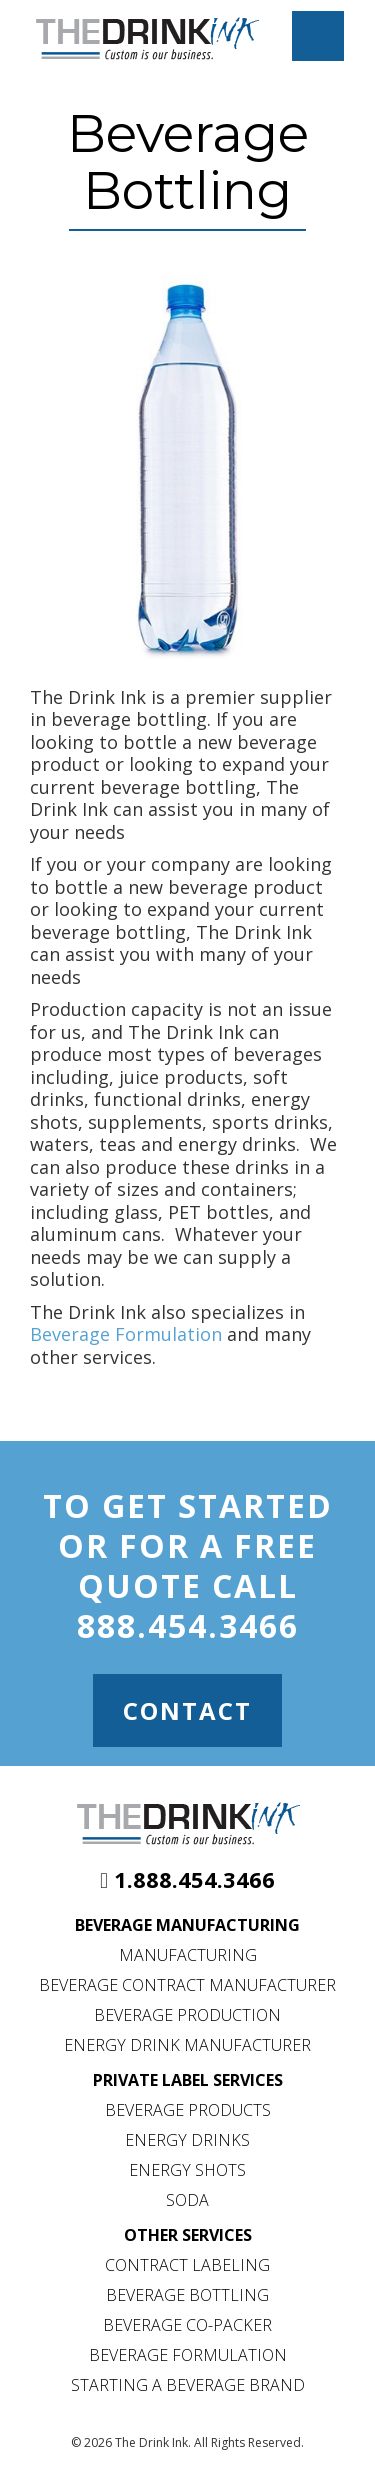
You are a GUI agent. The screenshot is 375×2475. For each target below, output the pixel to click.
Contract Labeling (187, 2265)
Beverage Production (187, 2015)
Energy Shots (187, 2170)
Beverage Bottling (187, 2295)
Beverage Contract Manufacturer (187, 1985)
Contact (187, 1710)
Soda (187, 2200)
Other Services (188, 2235)
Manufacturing (188, 1955)
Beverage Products (188, 2110)
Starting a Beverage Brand (188, 2385)
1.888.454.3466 (194, 1879)
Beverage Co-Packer (187, 2325)
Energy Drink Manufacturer (187, 2045)
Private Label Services (188, 2080)
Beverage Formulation (126, 1334)
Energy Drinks (187, 2140)
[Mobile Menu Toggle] (318, 36)
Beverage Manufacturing (187, 1925)
